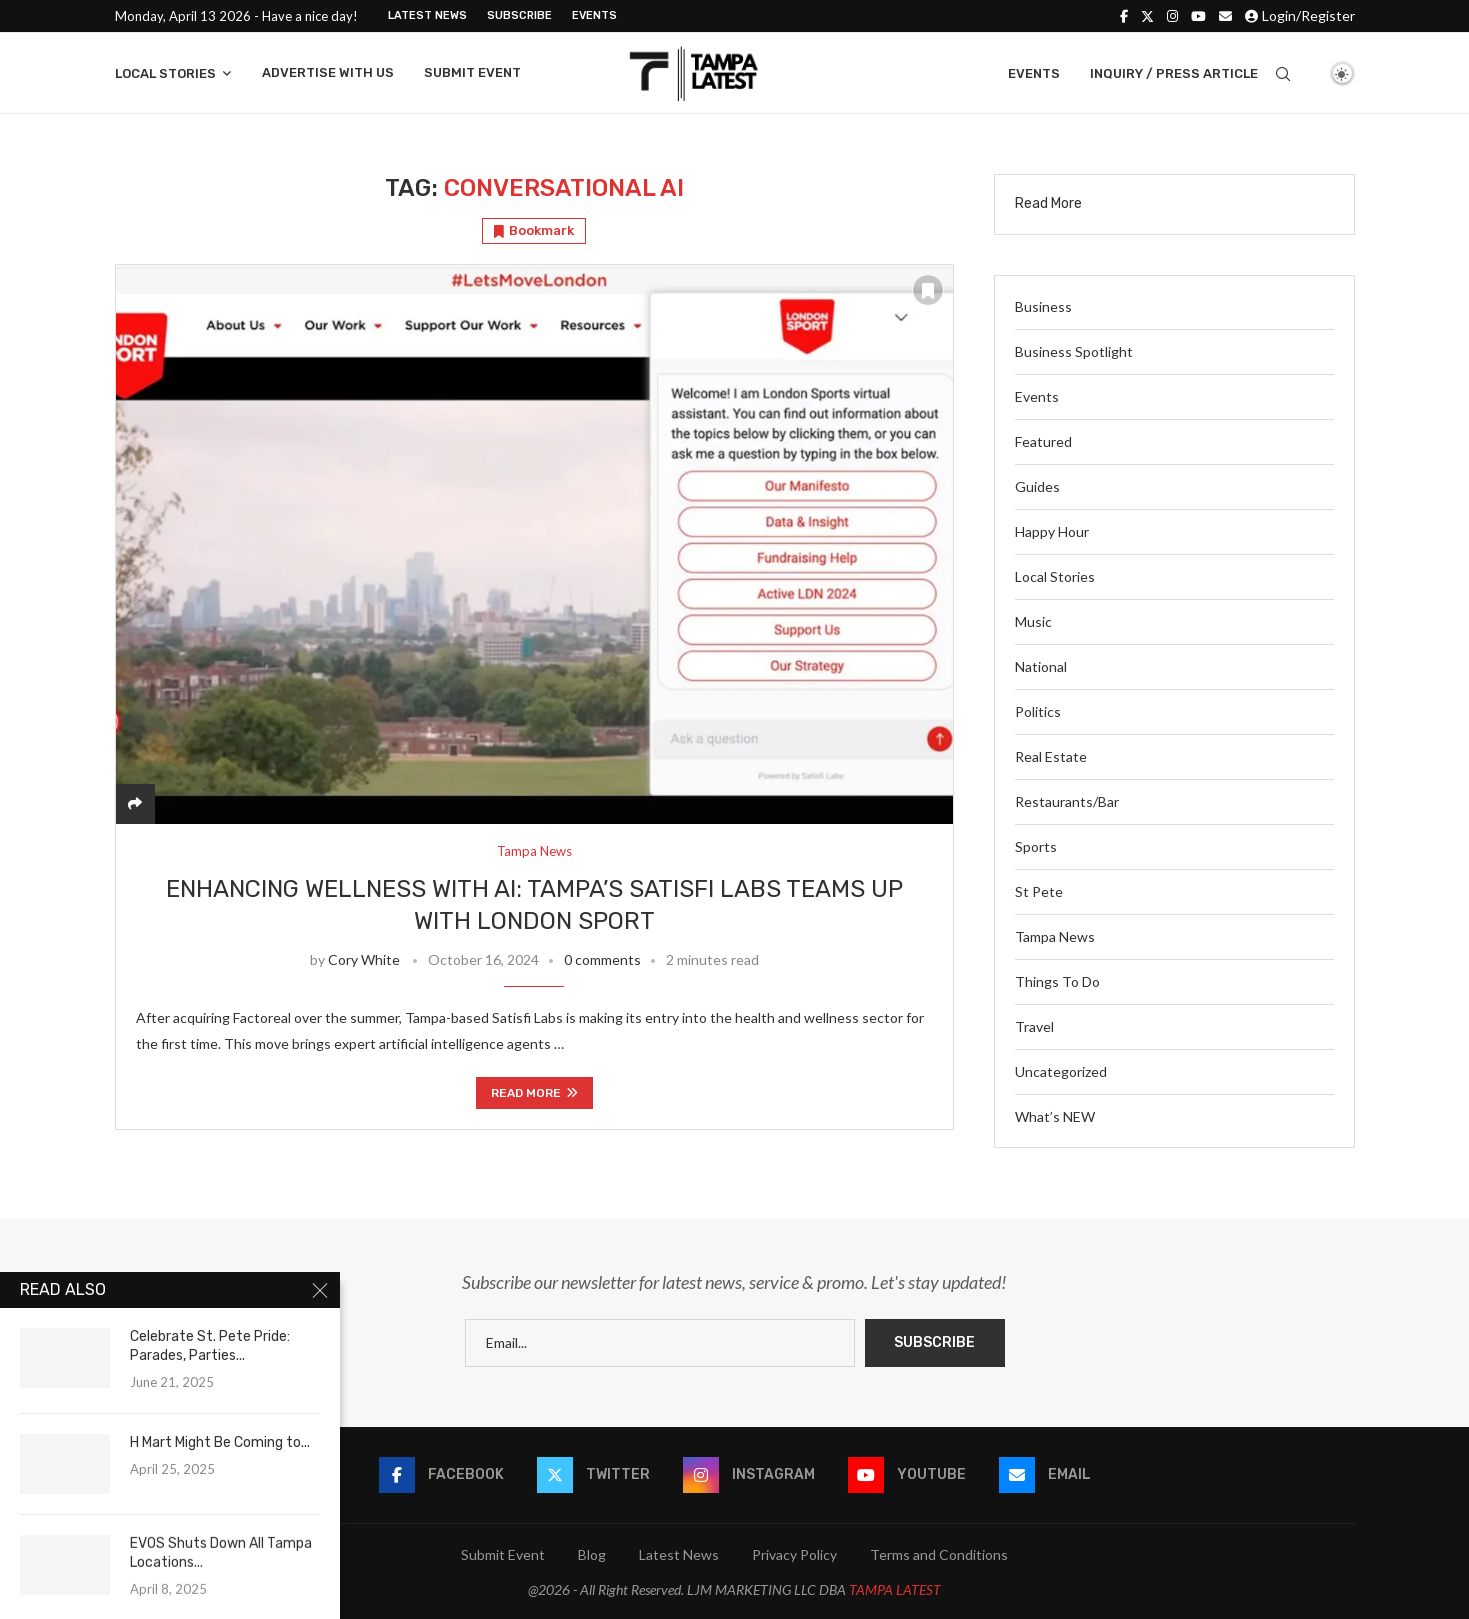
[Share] (135, 803)
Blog (592, 1554)
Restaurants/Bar (1067, 801)
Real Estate (1051, 756)
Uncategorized (1061, 1071)
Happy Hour (1052, 531)
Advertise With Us (328, 72)
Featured (1043, 441)
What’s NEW (1055, 1116)
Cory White (364, 959)
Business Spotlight (1074, 351)
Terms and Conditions (939, 1554)
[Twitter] (1147, 16)
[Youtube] (1198, 16)
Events (594, 15)
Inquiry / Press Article (1174, 73)
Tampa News (1055, 936)
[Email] (1225, 16)
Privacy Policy (794, 1554)
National (1041, 666)
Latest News (427, 15)
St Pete (1039, 891)
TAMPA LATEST (895, 1589)
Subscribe (519, 15)
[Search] (1283, 74)
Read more (534, 1093)
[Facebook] (1124, 16)
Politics (1038, 711)
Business (1043, 306)
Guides (1037, 486)
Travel (1034, 1026)
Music (1033, 621)
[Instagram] (1172, 16)
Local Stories (165, 73)
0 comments (602, 959)
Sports (1036, 846)
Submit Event (472, 72)
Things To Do (1057, 981)
